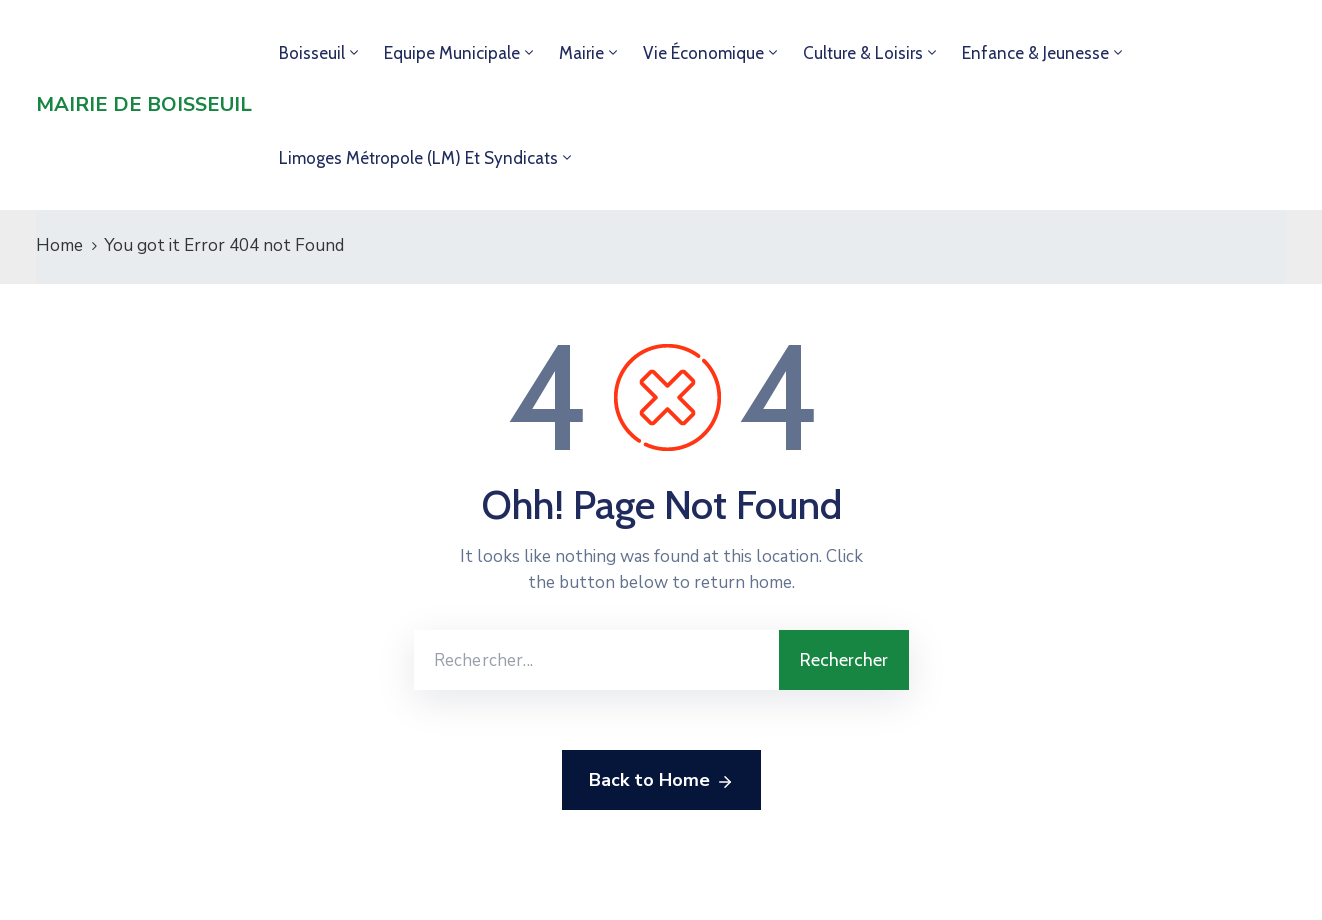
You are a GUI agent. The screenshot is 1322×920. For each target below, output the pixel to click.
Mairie (581, 53)
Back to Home (661, 781)
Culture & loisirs (863, 53)
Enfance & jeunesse (1035, 53)
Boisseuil (312, 53)
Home (59, 245)
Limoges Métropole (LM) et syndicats (418, 158)
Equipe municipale (452, 53)
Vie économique (703, 53)
